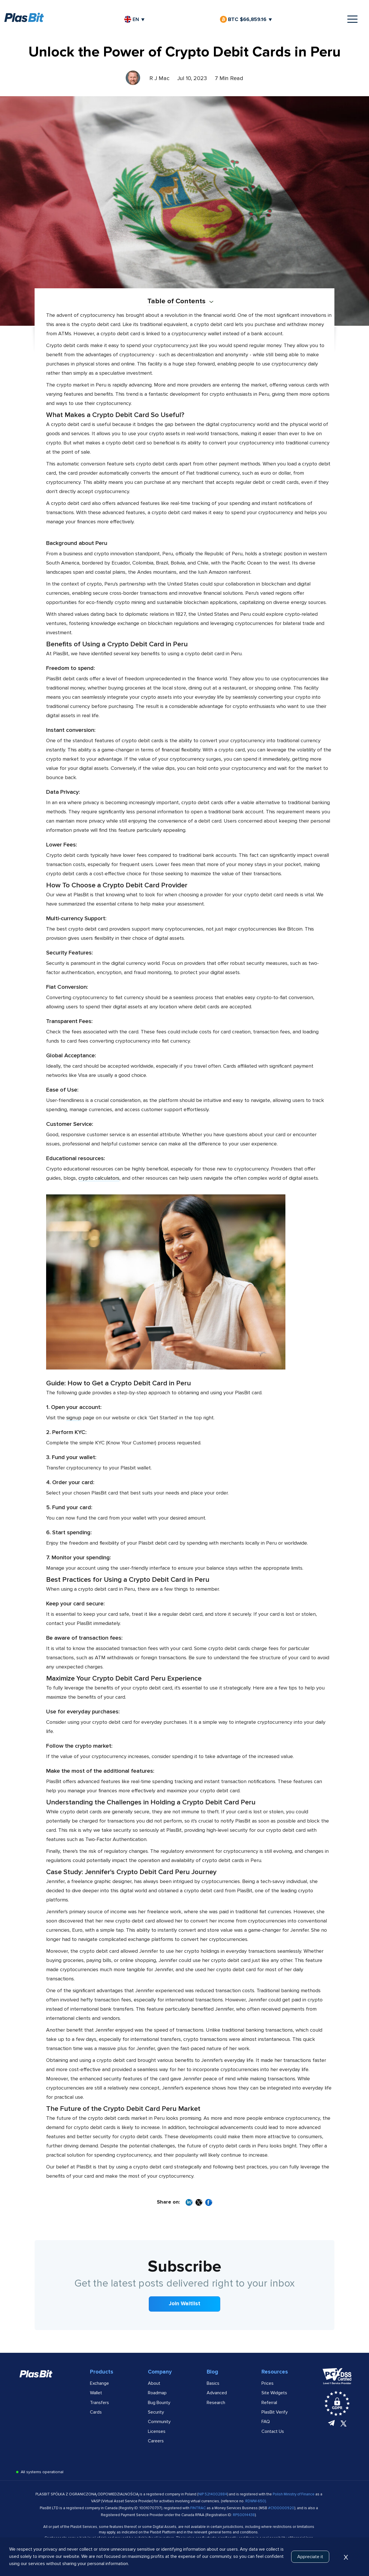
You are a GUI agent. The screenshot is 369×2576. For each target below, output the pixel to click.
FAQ (265, 2421)
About (154, 2383)
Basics (213, 2383)
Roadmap (157, 2392)
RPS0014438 (244, 2515)
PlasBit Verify (274, 2412)
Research (216, 2402)
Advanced (217, 2392)
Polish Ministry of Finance (294, 2494)
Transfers (99, 2402)
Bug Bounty (159, 2402)
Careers (156, 2441)
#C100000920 (281, 2508)
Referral (269, 2402)
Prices (267, 2383)
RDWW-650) (255, 2501)
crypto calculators (98, 1178)
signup (73, 1417)
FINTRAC (198, 2508)
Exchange (99, 2383)
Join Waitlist (184, 2303)
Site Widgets (274, 2392)
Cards (96, 2412)
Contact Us (272, 2431)
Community (159, 2421)
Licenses (156, 2431)
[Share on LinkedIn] (189, 2203)
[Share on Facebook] (208, 2203)
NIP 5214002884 (212, 2494)
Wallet (96, 2392)
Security (156, 2412)
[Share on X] (198, 2203)
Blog (212, 2372)
